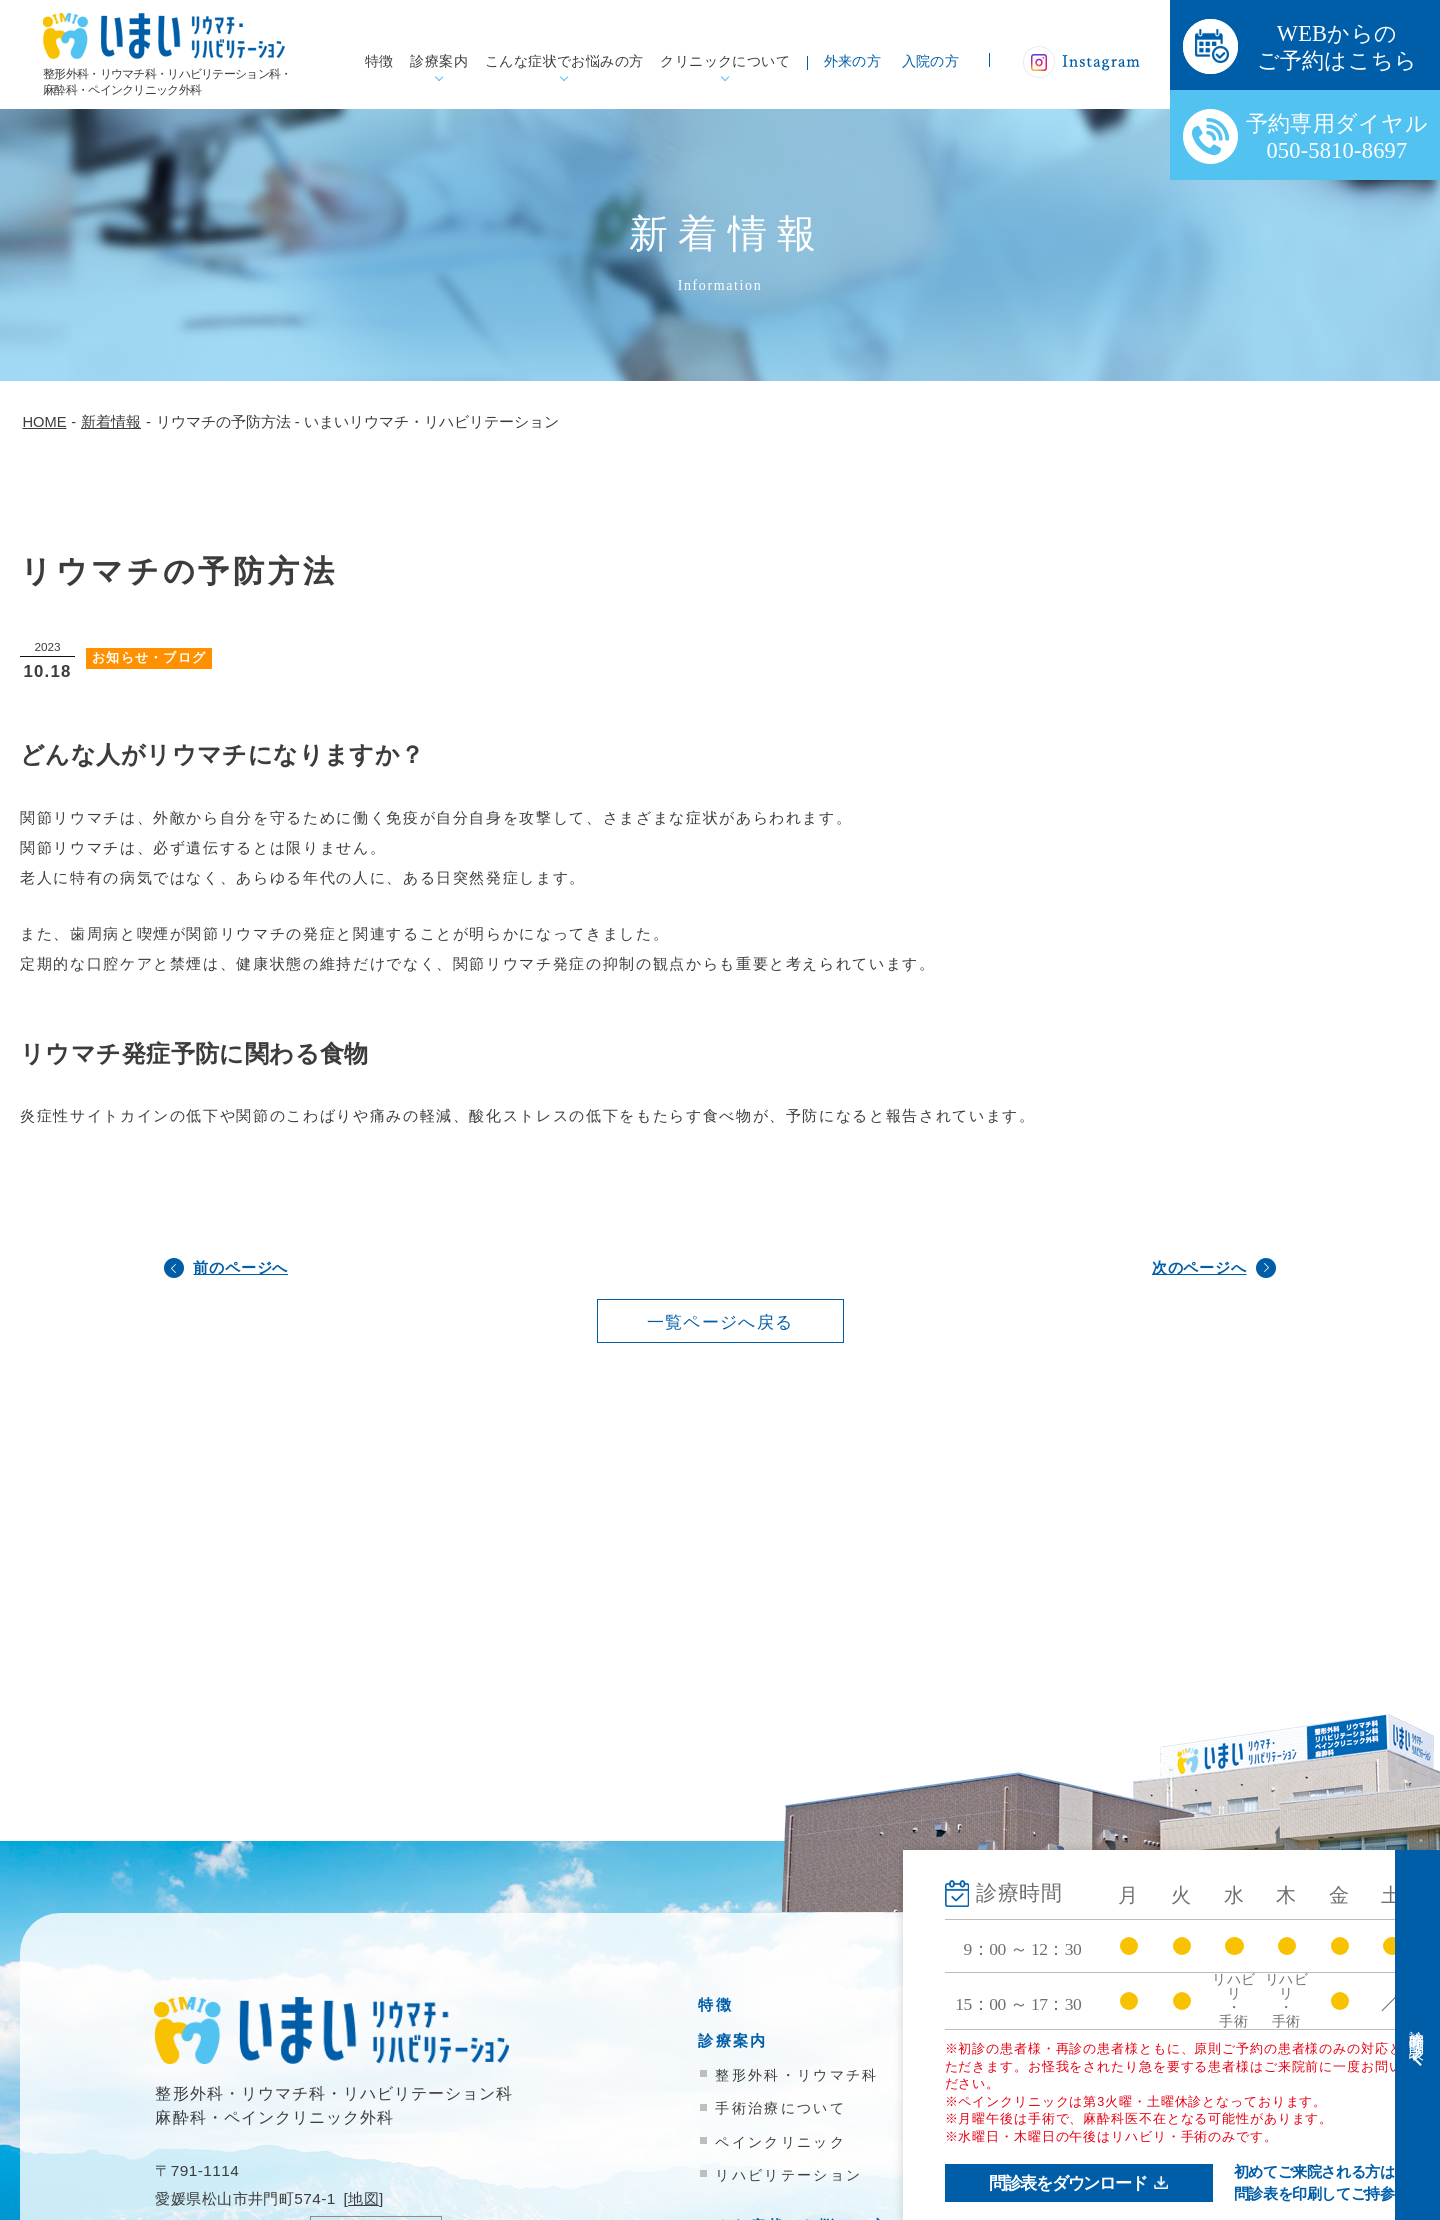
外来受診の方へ (1074, 2004)
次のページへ (1199, 1267)
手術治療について (780, 2108)
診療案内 (439, 61)
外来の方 (853, 61)
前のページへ (240, 1267)
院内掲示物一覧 (1074, 2156)
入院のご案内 (1066, 2040)
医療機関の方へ (1074, 2076)
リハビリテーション (788, 2175)
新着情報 (1048, 2120)
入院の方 (931, 61)
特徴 (379, 61)
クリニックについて (725, 61)
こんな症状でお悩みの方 (564, 61)
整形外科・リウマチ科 (796, 2075)
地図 (363, 2198)
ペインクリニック (780, 2142)
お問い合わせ (1066, 2192)
